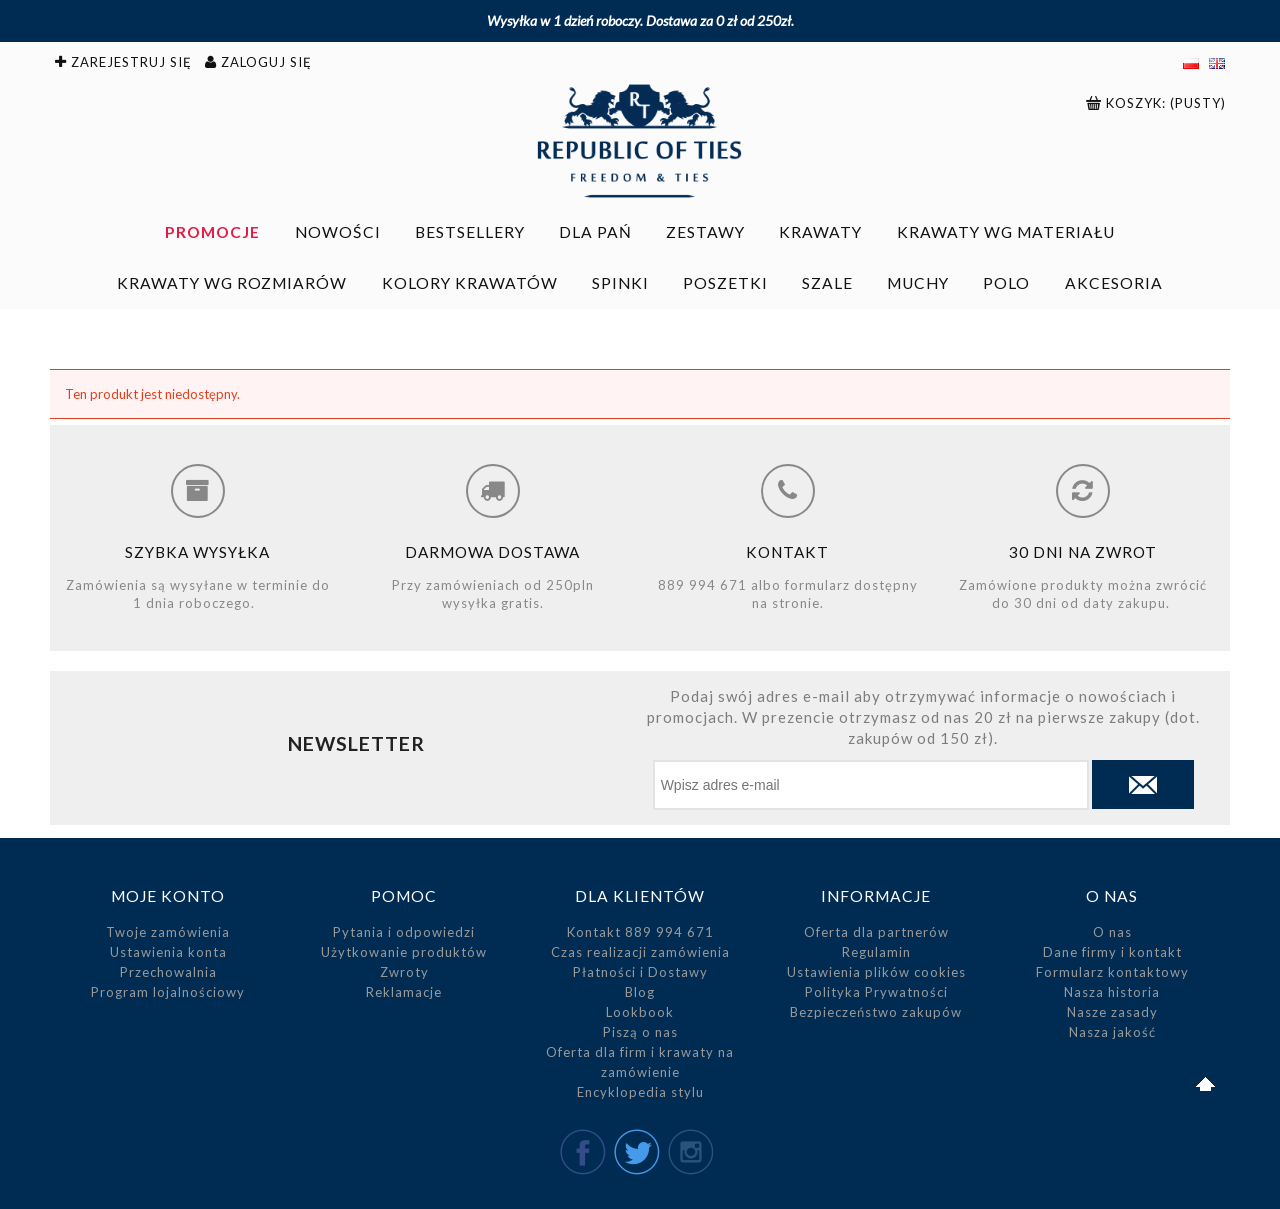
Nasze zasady (1112, 1012)
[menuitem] (213, 232)
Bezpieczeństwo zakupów (876, 1012)
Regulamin (876, 952)
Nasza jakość (1112, 1032)
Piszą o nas (640, 1032)
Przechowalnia (168, 972)
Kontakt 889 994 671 (640, 932)
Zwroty (404, 972)
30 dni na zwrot (1083, 552)
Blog (640, 992)
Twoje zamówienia (168, 932)
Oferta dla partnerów (876, 932)
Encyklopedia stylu (640, 1092)
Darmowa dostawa (492, 552)
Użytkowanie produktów (404, 952)
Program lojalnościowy (168, 992)
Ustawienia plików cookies (876, 972)
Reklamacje (404, 992)
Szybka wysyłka (197, 552)
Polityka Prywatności (876, 992)
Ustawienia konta (168, 952)
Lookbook (640, 1012)
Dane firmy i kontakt (1112, 952)
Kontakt (787, 552)
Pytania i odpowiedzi (404, 932)
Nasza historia (1112, 992)
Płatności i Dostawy (640, 972)
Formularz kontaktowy (1112, 972)
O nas (1112, 932)
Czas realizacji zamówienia (640, 952)
